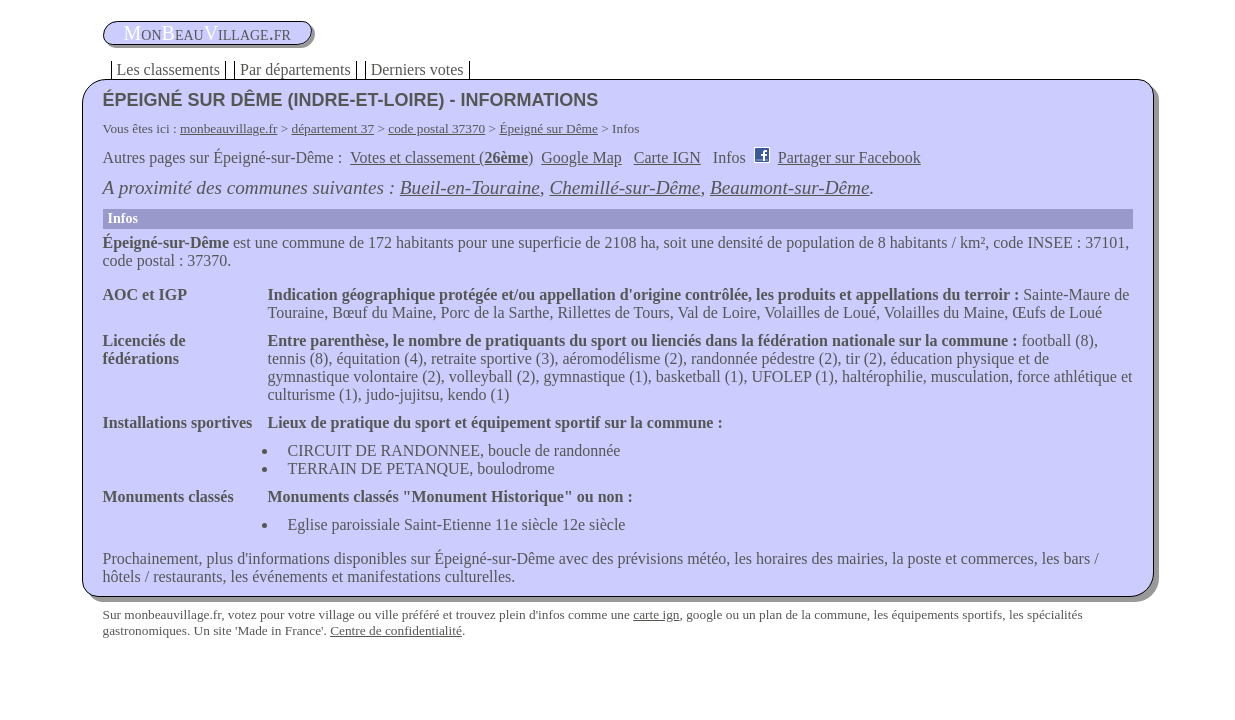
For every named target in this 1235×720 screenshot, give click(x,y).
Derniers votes (417, 69)
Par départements (295, 69)
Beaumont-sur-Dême (789, 187)
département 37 (333, 128)
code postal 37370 (436, 128)
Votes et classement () (441, 157)
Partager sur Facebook (849, 157)
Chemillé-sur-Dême (624, 187)
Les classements (169, 69)
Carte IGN (667, 157)
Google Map (581, 157)
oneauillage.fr (207, 33)
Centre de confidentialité (396, 630)
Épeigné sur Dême (548, 128)
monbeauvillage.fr (228, 128)
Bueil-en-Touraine (470, 187)
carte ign (656, 614)
